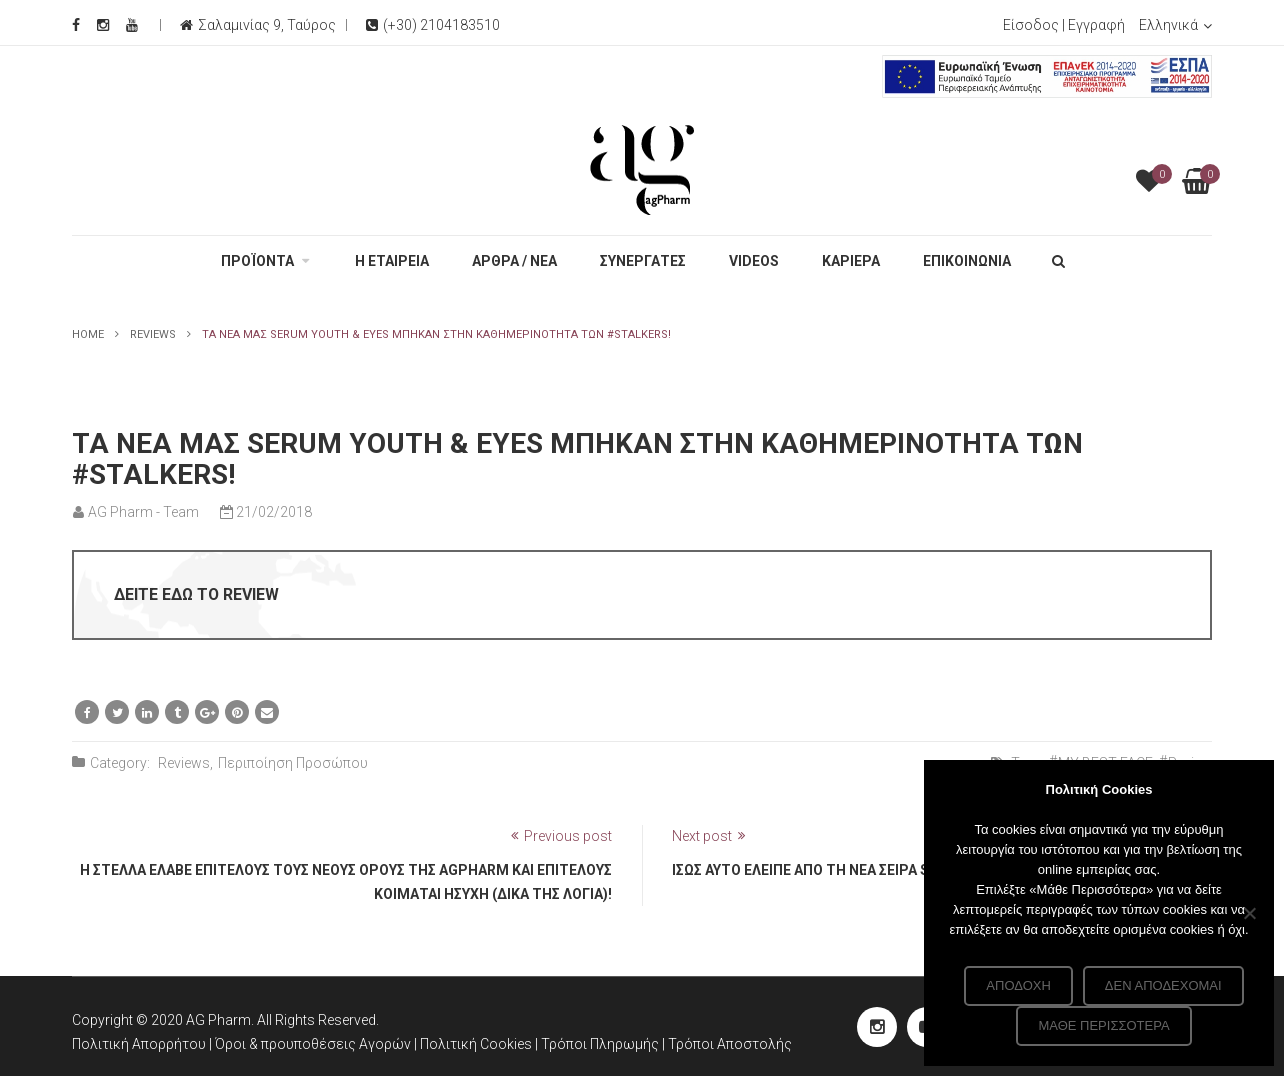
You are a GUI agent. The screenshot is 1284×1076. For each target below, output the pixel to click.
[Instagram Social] (103, 25)
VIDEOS (754, 261)
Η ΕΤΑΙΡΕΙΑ (392, 261)
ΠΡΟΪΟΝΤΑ (257, 261)
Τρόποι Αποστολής (730, 1044)
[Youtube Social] (132, 25)
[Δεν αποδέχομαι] (1249, 913)
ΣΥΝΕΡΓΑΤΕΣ (643, 261)
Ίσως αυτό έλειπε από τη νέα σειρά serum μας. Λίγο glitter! (889, 870)
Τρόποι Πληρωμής (601, 1044)
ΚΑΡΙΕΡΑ (851, 261)
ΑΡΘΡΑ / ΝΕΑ (514, 261)
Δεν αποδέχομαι (1163, 985)
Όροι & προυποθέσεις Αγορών (313, 1044)
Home (88, 334)
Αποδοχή (1018, 985)
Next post (702, 836)
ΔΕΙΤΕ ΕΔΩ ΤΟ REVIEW (196, 594)
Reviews (153, 334)
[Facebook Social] (76, 25)
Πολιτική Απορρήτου (139, 1044)
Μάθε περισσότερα (1103, 1025)
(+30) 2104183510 (433, 25)
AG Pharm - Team (143, 512)
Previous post (568, 836)
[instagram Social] (877, 1027)
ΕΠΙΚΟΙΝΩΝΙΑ (967, 261)
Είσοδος (1031, 25)
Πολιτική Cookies (477, 1044)
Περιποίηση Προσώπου (293, 763)
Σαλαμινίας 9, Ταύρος (267, 25)
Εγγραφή (1096, 25)
